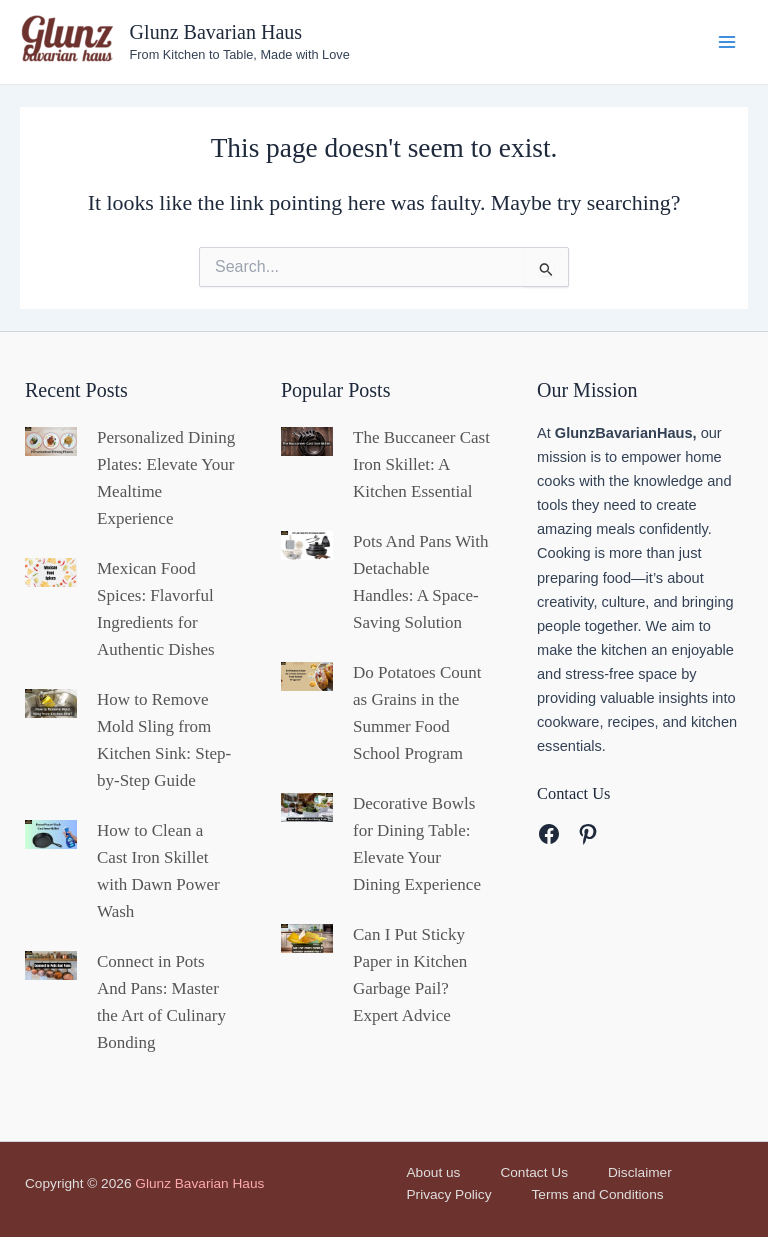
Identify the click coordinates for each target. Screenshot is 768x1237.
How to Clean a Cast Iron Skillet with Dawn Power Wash (158, 871)
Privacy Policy (449, 1194)
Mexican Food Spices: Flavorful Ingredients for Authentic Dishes (156, 609)
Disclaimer (640, 1172)
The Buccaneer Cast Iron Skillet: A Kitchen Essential (421, 464)
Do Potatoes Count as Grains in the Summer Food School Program (417, 713)
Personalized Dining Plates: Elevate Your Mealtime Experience (166, 478)
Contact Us (534, 1172)
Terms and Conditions (598, 1194)
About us (434, 1172)
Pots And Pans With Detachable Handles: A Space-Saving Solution (421, 582)
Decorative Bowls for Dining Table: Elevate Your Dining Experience (417, 844)
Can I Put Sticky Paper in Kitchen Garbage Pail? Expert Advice (410, 975)
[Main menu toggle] (727, 42)
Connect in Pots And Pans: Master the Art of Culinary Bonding (161, 1002)
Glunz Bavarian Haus (216, 32)
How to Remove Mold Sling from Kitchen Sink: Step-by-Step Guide (164, 740)
